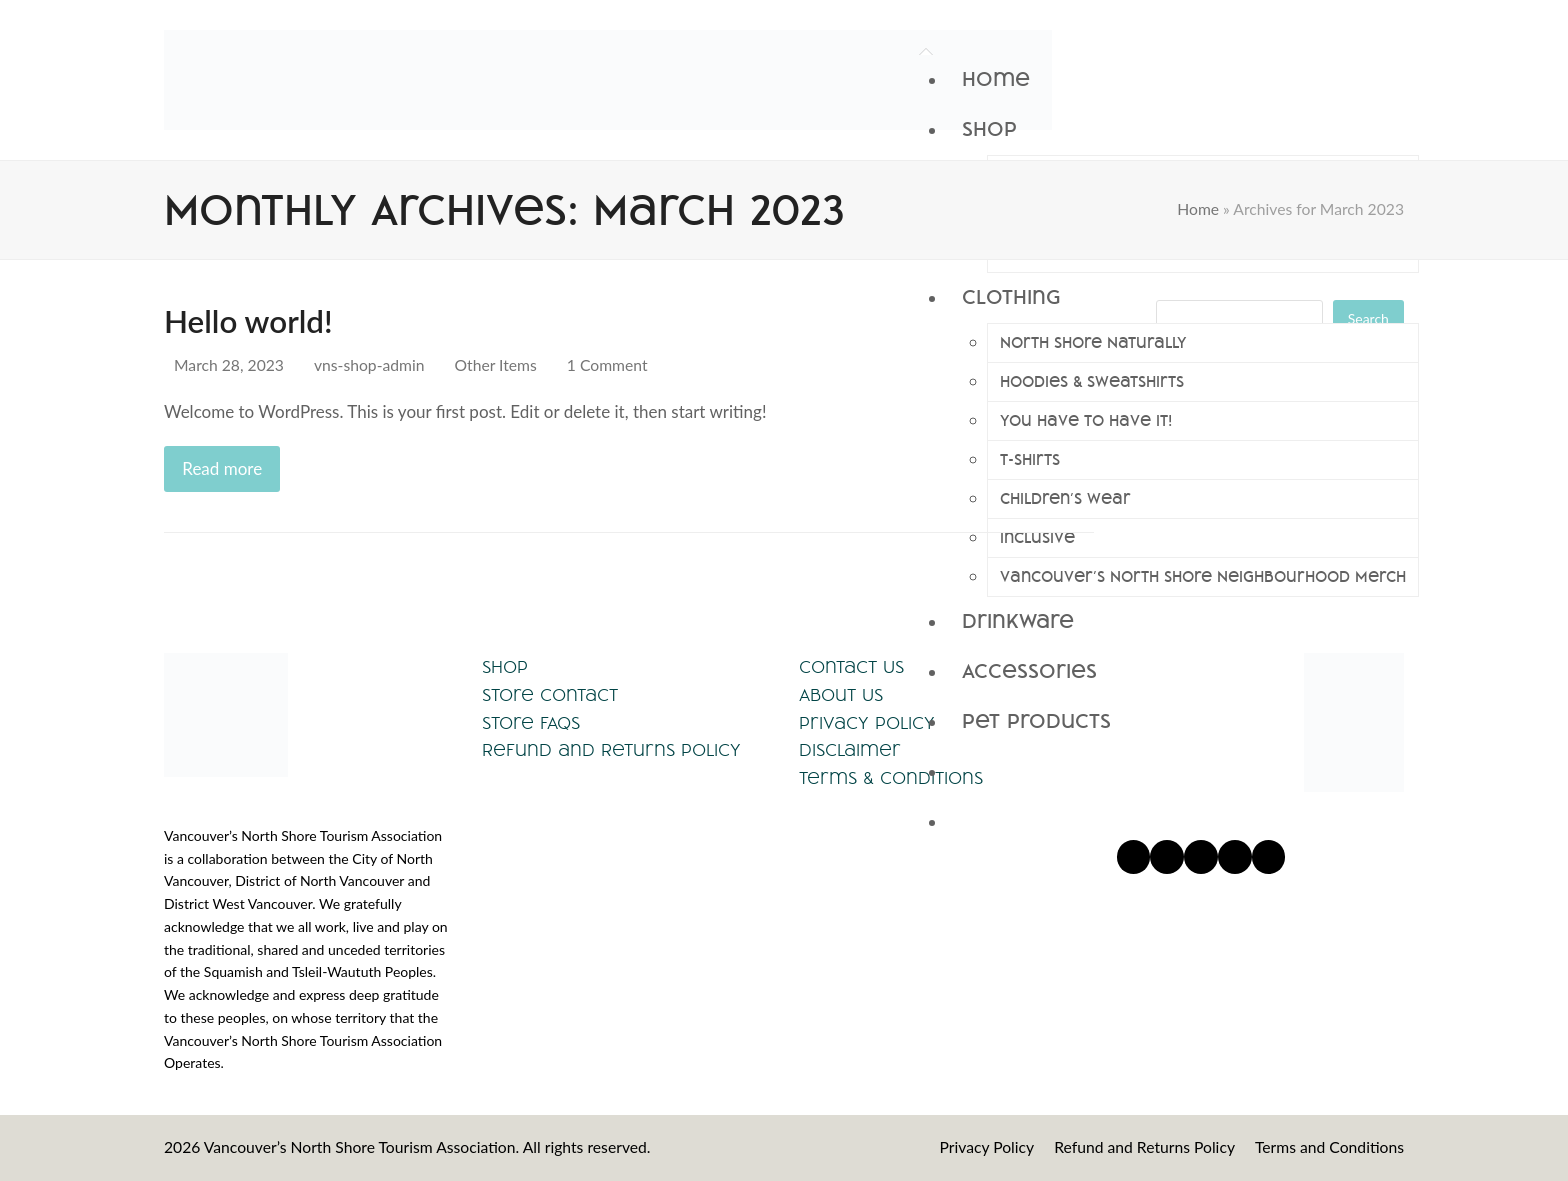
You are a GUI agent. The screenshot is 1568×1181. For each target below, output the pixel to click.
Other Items (496, 365)
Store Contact (550, 694)
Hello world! (248, 321)
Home (1198, 209)
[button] (1183, 772)
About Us (841, 694)
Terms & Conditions (891, 777)
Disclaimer (850, 749)
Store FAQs (531, 722)
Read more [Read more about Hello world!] (222, 468)
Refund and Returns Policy (611, 749)
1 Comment (607, 365)
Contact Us (851, 666)
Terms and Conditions (1329, 1147)
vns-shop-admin (369, 365)
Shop (505, 666)
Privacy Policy (867, 722)
